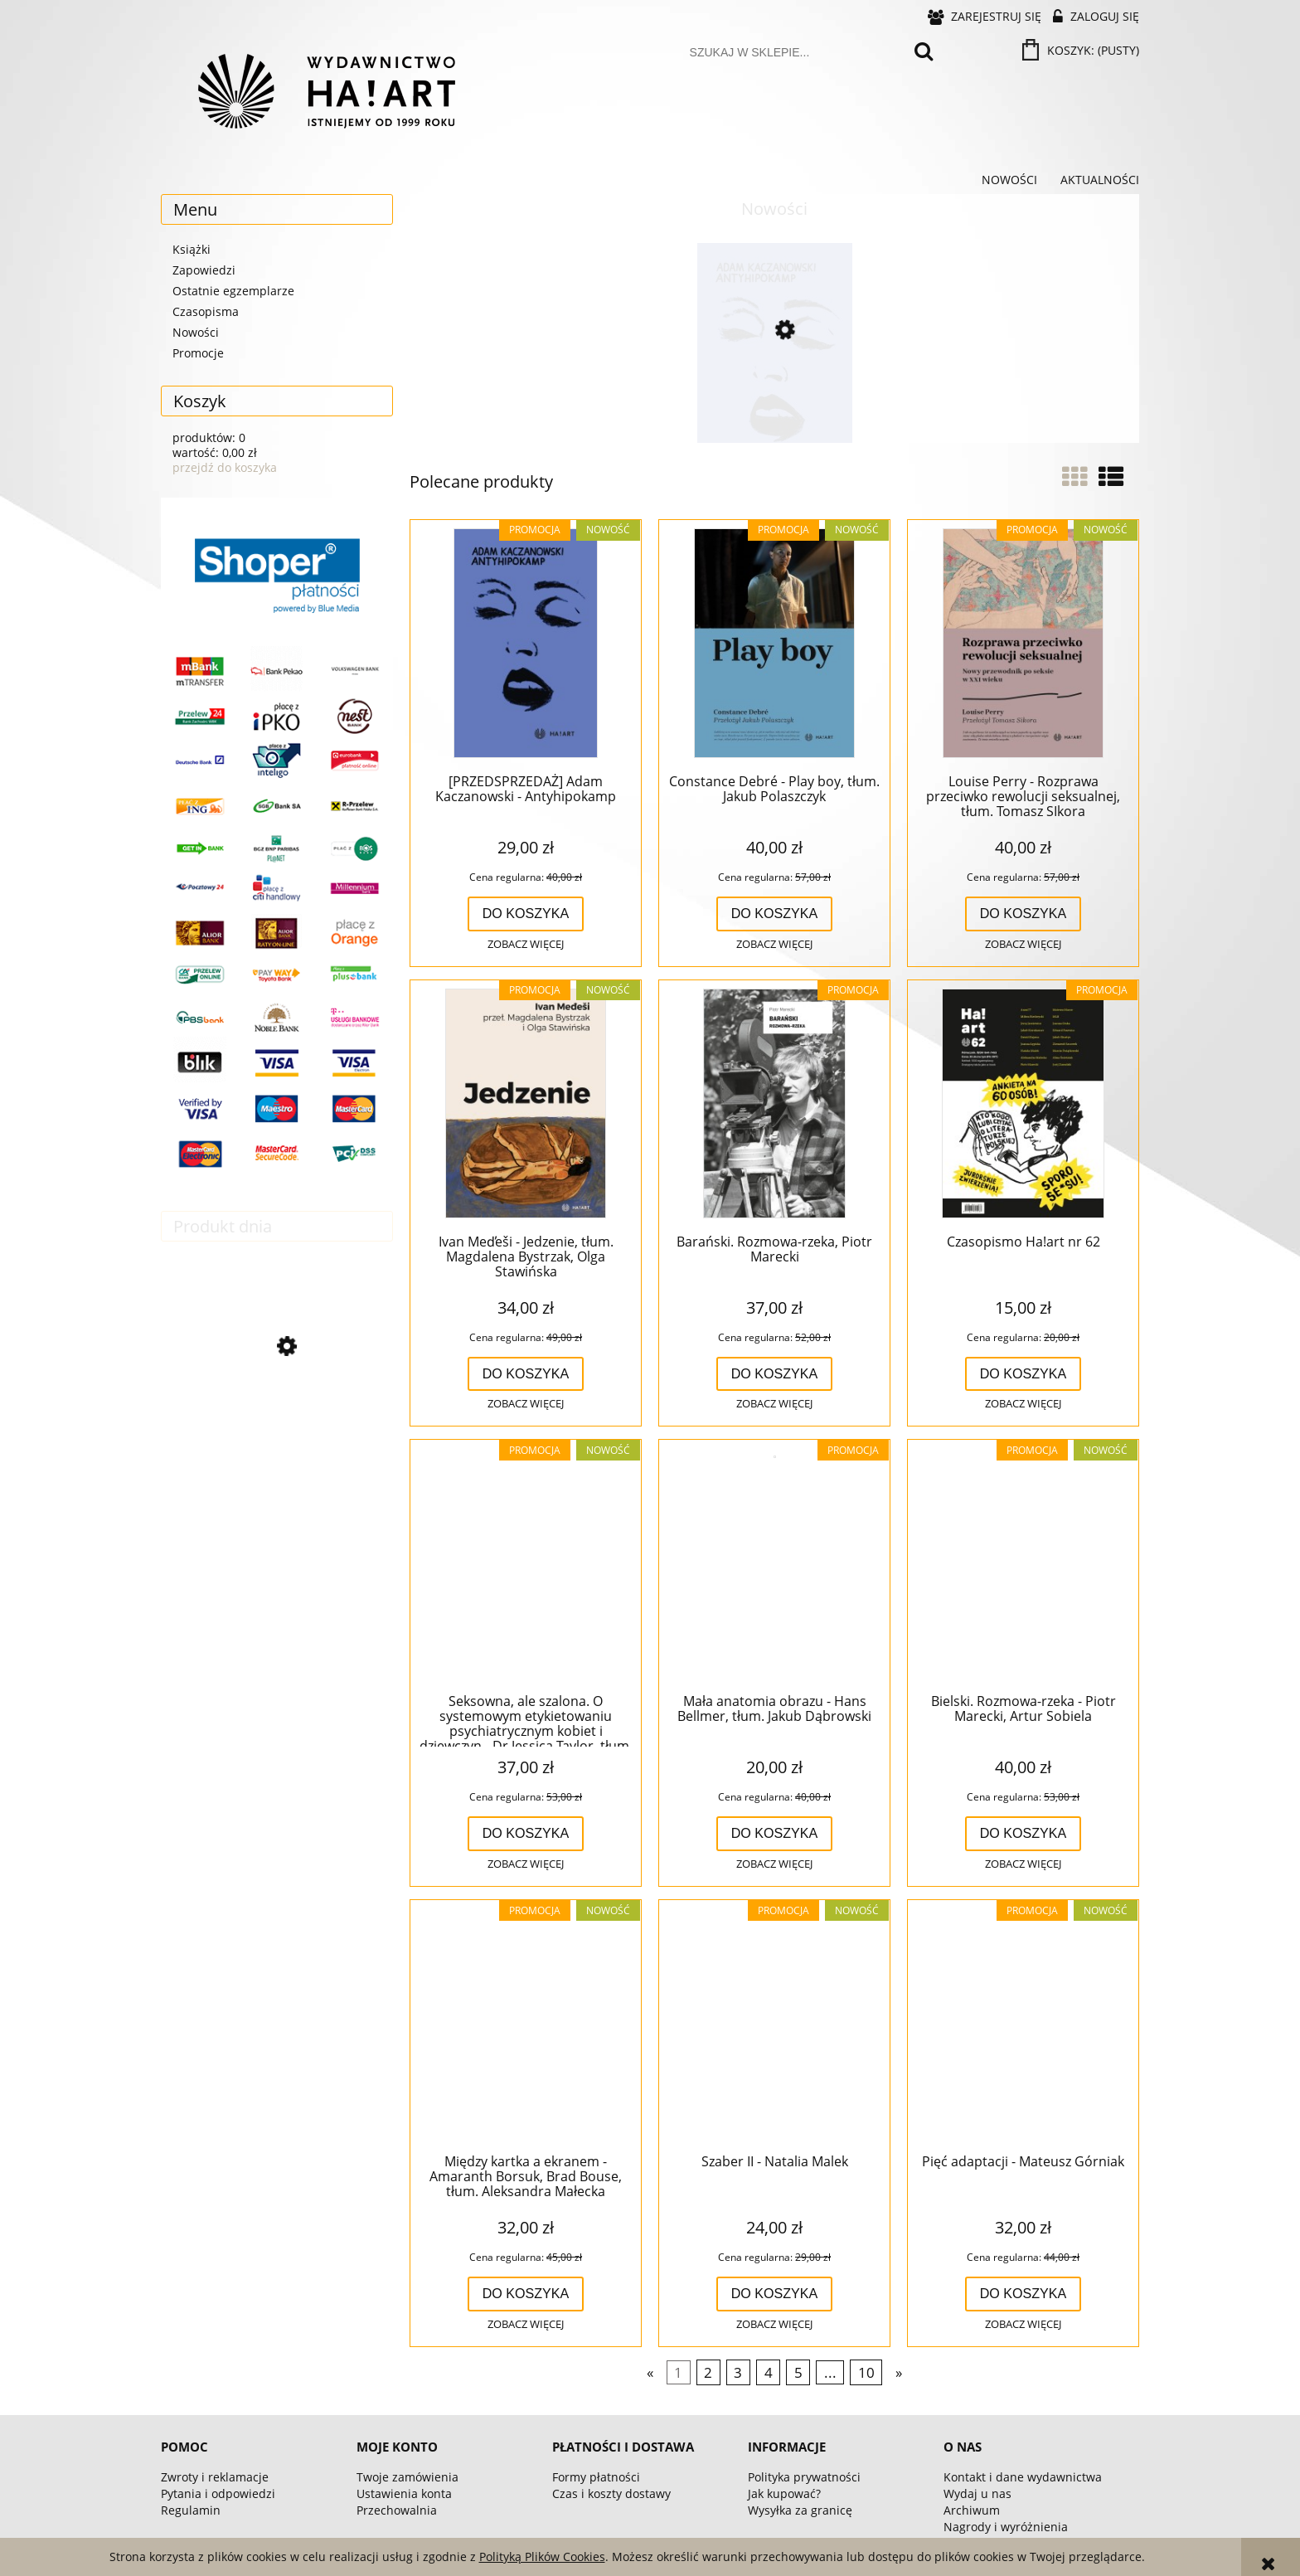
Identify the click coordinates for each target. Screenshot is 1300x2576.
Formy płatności (596, 2477)
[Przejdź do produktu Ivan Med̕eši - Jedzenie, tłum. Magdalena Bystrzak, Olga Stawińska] (526, 1105)
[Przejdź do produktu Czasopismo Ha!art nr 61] (276, 1419)
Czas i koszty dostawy (611, 2493)
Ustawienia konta (404, 2493)
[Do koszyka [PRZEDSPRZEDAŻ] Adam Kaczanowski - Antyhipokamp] (526, 914)
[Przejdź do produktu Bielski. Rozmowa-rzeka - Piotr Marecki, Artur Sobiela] (1023, 1564)
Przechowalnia (397, 2510)
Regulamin (191, 2510)
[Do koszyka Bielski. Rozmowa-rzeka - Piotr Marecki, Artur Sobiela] (1023, 1833)
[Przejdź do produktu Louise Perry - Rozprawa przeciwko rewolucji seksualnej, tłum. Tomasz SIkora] (1023, 644)
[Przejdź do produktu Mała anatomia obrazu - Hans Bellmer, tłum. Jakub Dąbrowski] (774, 1564)
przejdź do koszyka (224, 467)
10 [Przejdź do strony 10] (866, 2372)
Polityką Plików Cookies (542, 2556)
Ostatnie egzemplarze (233, 291)
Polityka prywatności (804, 2477)
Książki (191, 249)
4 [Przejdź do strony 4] (768, 2372)
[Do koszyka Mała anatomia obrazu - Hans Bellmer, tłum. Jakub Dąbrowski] (774, 1833)
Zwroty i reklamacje (215, 2477)
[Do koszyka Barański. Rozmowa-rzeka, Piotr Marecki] (774, 1374)
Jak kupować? (784, 2493)
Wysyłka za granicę (800, 2510)
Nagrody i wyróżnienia (1005, 2527)
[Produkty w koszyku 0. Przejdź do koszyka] (1082, 50)
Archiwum (971, 2510)
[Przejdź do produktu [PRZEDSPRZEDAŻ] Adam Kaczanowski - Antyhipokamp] (774, 400)
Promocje (198, 353)
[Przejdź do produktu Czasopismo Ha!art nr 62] (1023, 1105)
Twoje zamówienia (407, 2477)
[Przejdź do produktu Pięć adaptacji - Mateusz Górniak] (1023, 2024)
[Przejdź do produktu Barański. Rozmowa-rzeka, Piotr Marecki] (774, 1105)
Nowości (195, 332)
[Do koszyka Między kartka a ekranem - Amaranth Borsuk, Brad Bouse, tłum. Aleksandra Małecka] (526, 2294)
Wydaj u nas (977, 2493)
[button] (526, 944)
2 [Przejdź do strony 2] (708, 2372)
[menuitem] (1009, 180)
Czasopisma (205, 311)
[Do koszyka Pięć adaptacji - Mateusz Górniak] (1023, 2294)
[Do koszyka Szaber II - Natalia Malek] (774, 2294)
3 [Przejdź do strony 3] (738, 2372)
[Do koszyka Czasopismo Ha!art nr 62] (1023, 1374)
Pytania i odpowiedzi (218, 2493)
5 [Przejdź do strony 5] (798, 2372)
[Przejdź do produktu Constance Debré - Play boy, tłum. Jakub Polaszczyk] (774, 644)
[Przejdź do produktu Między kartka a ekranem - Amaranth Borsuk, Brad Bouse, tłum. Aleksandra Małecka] (526, 2024)
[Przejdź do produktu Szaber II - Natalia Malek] (774, 2024)
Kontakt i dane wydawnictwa (1022, 2477)
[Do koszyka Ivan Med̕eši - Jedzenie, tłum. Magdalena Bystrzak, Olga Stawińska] (526, 1374)
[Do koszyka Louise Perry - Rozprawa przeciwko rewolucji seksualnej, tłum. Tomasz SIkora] (1023, 914)
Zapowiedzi (203, 270)
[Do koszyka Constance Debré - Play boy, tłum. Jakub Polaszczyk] (774, 914)
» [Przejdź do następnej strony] (898, 2372)
